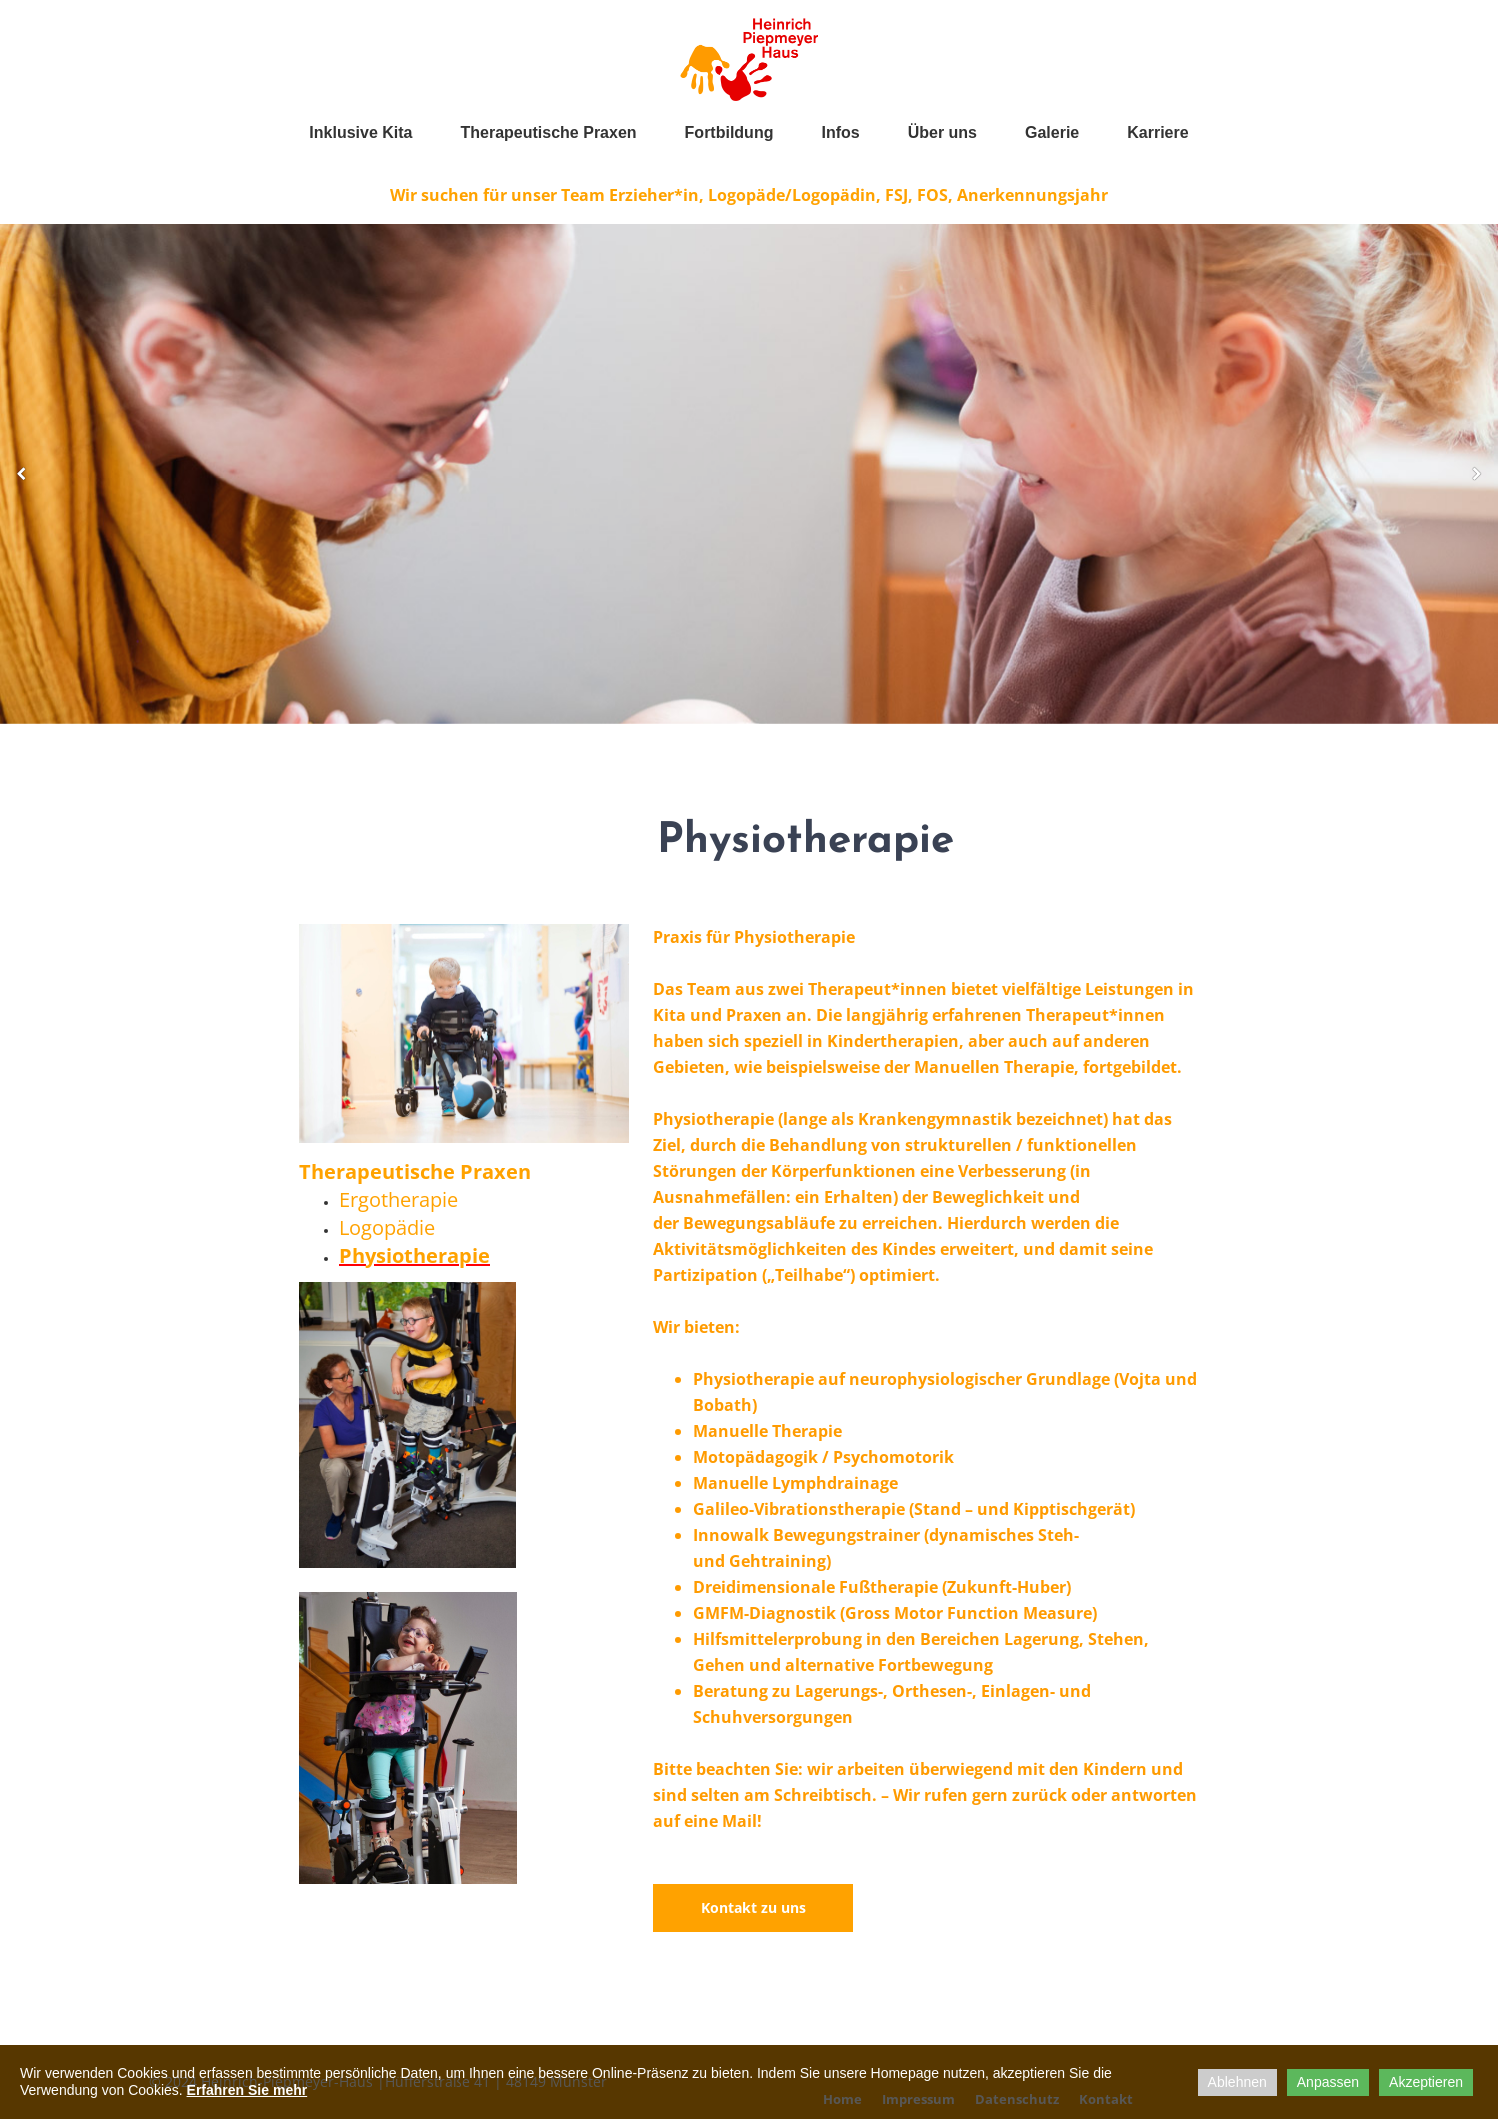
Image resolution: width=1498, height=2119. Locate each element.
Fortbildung (729, 132)
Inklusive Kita (360, 132)
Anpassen (1328, 2082)
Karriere (1157, 132)
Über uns (942, 132)
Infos (840, 132)
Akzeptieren (1426, 2082)
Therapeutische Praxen (549, 132)
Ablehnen (1237, 2082)
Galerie (1052, 132)
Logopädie (387, 1227)
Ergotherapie (398, 1199)
